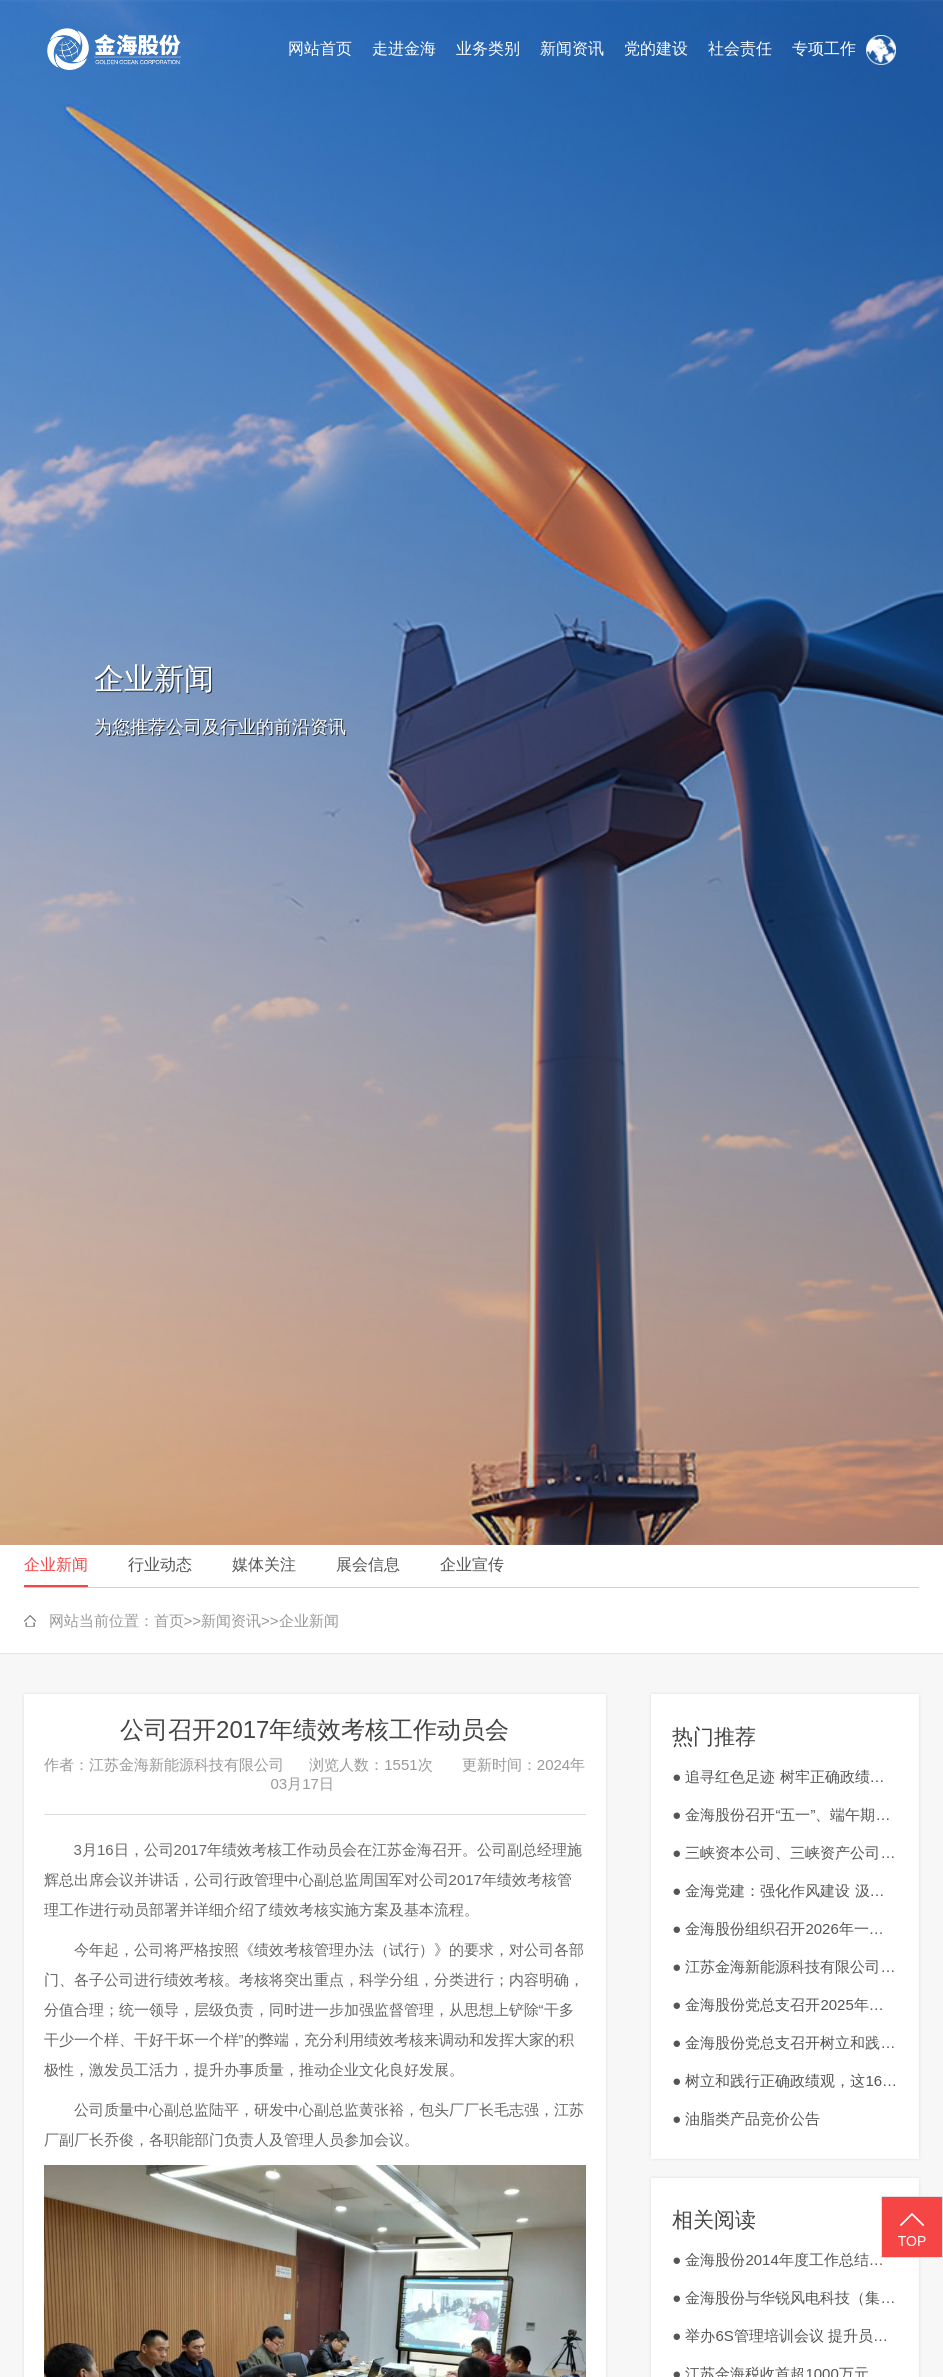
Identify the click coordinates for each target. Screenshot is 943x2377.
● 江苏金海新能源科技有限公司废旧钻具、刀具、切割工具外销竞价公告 (785, 1966)
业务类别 (488, 48)
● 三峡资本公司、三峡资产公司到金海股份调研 (785, 1852)
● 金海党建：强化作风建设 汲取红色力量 (785, 1890)
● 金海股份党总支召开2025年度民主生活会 (785, 2004)
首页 (169, 1620)
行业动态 (160, 1564)
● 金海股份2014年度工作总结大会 (785, 2259)
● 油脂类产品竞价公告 (746, 2118)
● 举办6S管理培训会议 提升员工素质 (785, 2335)
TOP (912, 2228)
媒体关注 (264, 1564)
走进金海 (404, 48)
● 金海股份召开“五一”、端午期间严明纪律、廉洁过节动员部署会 (785, 1814)
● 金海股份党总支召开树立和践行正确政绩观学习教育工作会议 (785, 2042)
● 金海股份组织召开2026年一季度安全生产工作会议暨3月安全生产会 (785, 1928)
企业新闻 (56, 1564)
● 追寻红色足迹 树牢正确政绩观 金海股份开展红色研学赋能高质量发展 (785, 1776)
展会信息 (368, 1564)
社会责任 (740, 48)
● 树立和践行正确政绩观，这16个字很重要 (785, 2080)
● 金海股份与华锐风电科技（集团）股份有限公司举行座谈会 (785, 2297)
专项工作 (824, 48)
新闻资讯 (572, 48)
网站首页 (320, 48)
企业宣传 (472, 1564)
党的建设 (656, 48)
